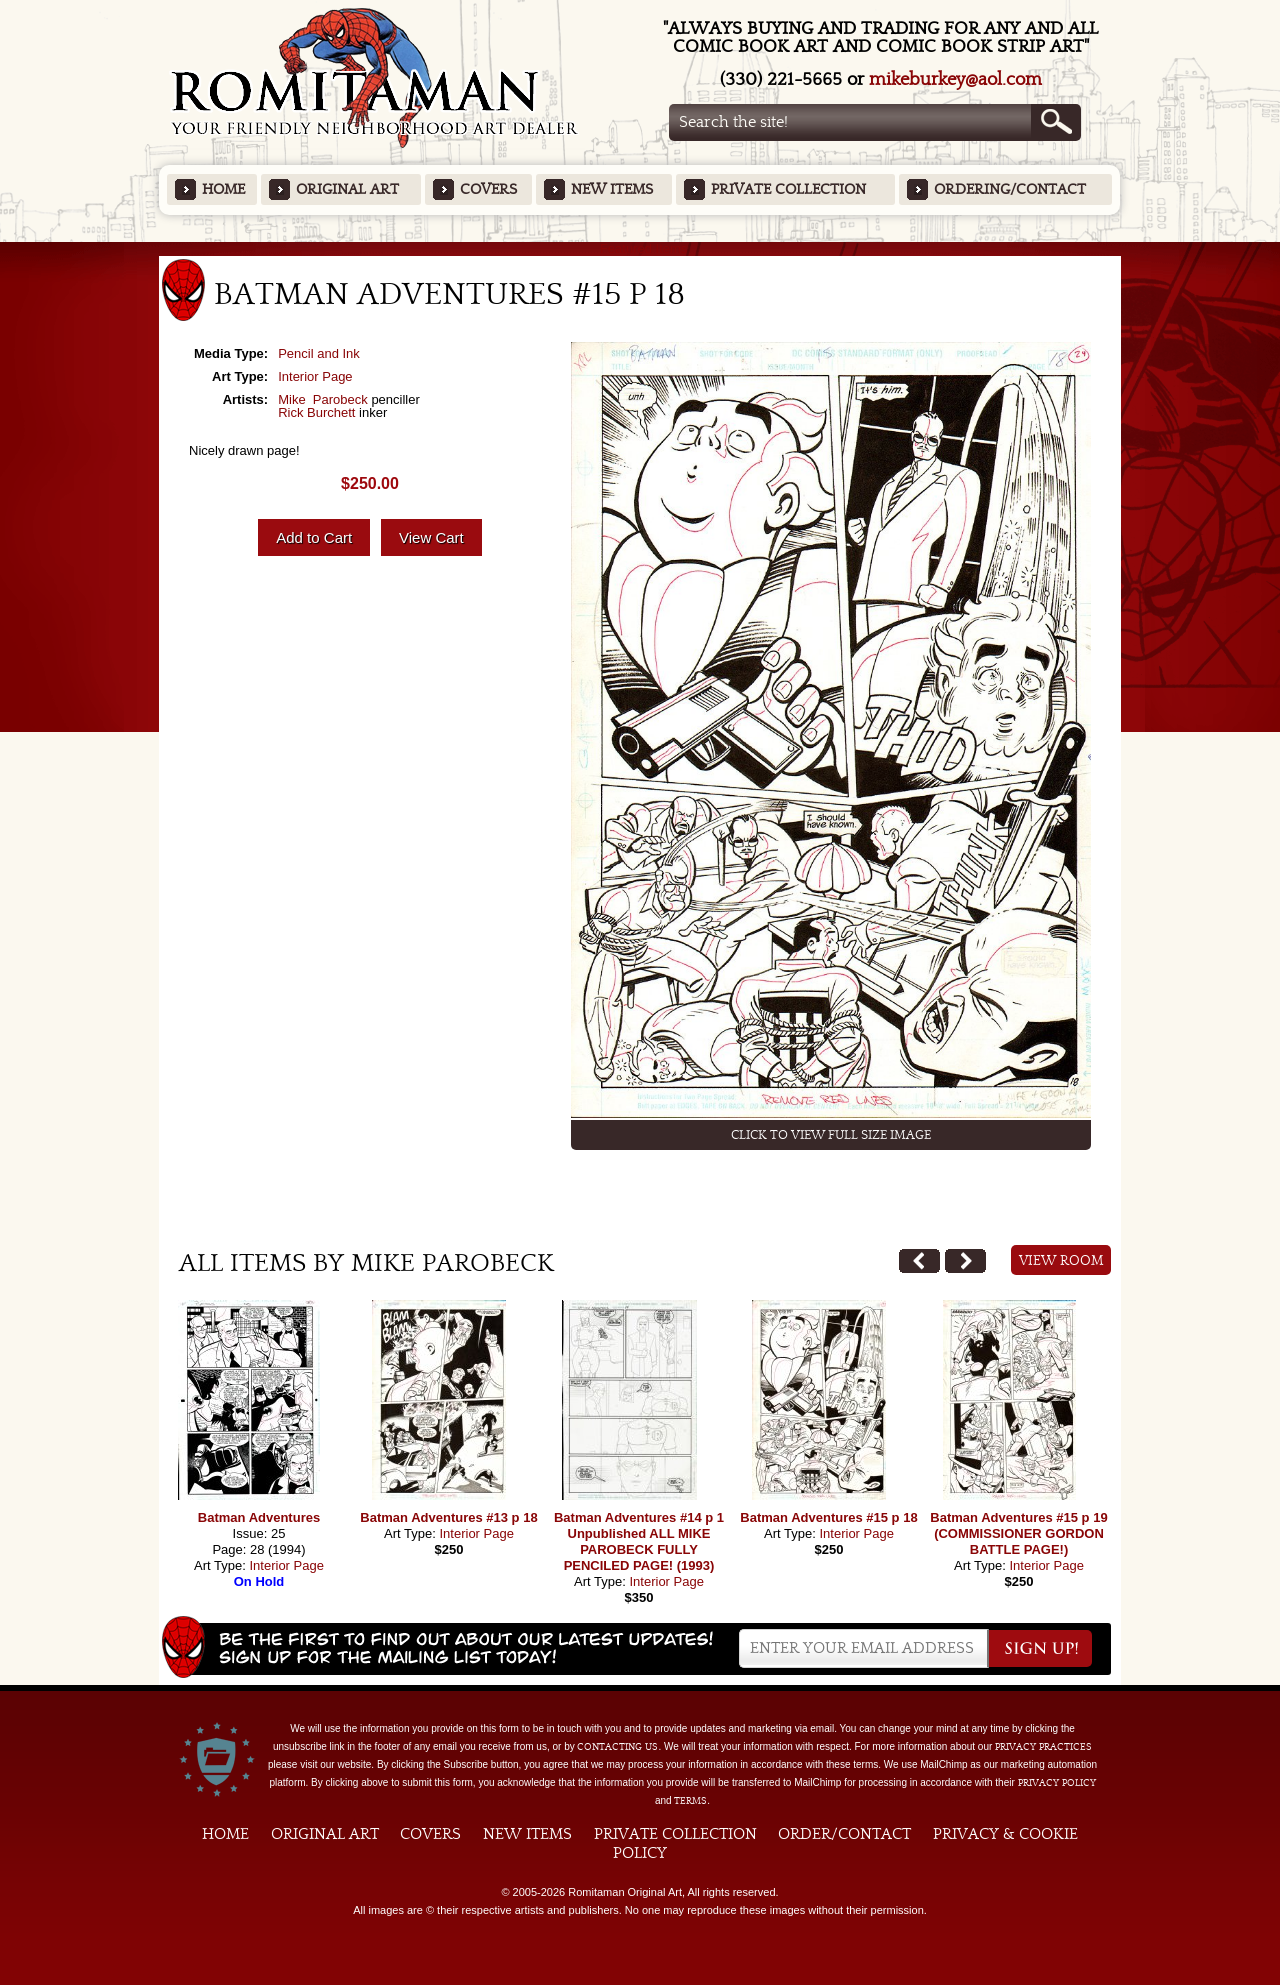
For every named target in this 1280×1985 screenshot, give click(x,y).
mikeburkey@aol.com (955, 79)
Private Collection (788, 189)
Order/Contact (844, 1834)
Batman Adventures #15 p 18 (828, 1517)
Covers (488, 189)
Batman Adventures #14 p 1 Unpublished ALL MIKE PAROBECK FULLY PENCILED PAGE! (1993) (639, 1541)
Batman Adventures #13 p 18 (448, 1517)
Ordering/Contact (1010, 189)
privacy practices (1043, 1747)
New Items (612, 189)
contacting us (617, 1747)
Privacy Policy (1057, 1783)
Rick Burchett (316, 412)
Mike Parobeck (323, 399)
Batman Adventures (259, 1517)
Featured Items (640, 248)
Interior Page (315, 376)
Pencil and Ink (319, 353)
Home (223, 189)
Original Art (347, 189)
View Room (1061, 1261)
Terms (690, 1801)
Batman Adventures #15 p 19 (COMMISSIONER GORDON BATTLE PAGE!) (1018, 1533)
